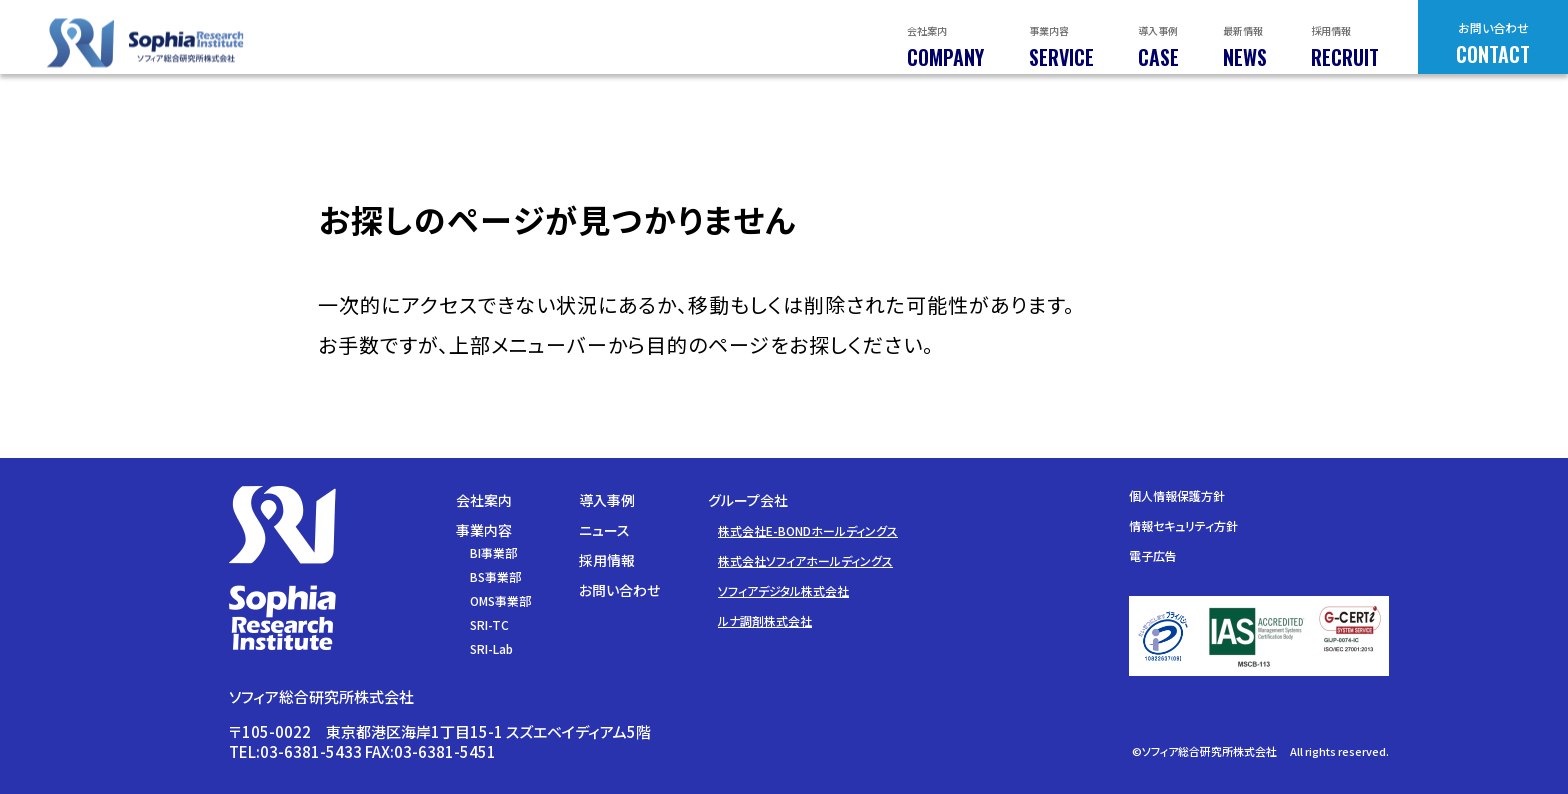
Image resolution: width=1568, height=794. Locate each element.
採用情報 (607, 560)
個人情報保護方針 (1177, 495)
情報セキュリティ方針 (1183, 525)
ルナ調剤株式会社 (765, 620)
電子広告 (1153, 555)
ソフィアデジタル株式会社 (783, 590)
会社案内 (484, 500)
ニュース (604, 530)
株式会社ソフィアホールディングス (805, 560)
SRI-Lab (491, 648)
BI (493, 552)
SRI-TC (489, 624)
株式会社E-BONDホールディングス (808, 530)
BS (495, 576)
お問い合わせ (619, 590)
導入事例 (607, 500)
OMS (500, 600)
